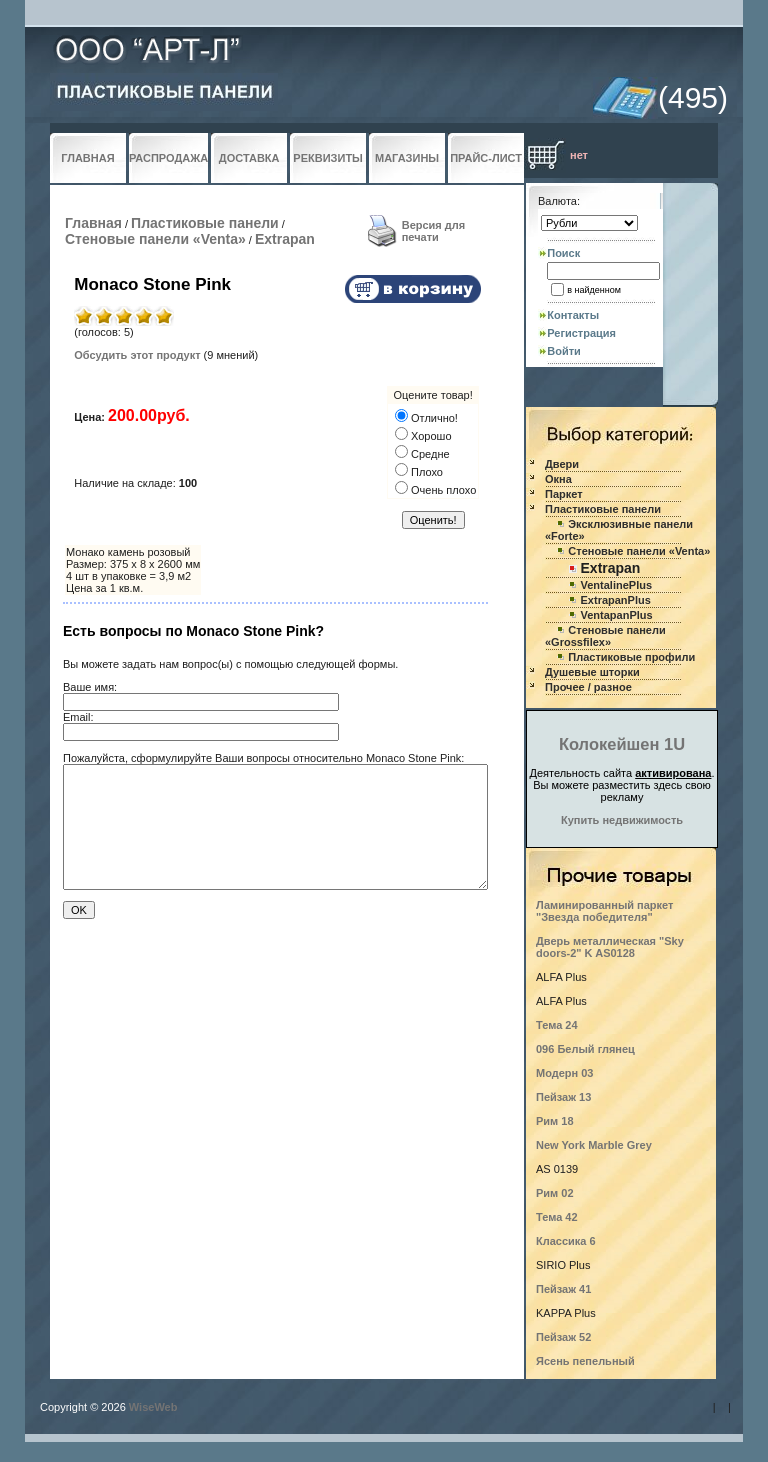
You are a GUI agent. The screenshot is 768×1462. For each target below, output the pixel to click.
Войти (564, 351)
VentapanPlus (617, 615)
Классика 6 (566, 1241)
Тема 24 (557, 1025)
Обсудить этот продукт (137, 355)
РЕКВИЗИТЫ (328, 158)
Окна (558, 479)
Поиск (563, 253)
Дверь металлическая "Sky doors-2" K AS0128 (610, 947)
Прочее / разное (588, 687)
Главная (93, 223)
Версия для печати (434, 231)
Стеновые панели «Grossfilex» (605, 636)
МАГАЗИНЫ (407, 158)
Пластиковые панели (205, 223)
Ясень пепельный (585, 1361)
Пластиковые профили (631, 657)
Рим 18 (555, 1121)
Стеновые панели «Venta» (155, 239)
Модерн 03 (565, 1073)
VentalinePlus (617, 585)
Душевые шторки (592, 672)
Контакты (573, 315)
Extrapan (285, 239)
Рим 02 (555, 1193)
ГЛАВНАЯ (87, 158)
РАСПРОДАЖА (168, 158)
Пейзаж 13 (563, 1097)
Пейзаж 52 (563, 1337)
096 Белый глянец (585, 1049)
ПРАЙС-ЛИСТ (486, 158)
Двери (562, 464)
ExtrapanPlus (616, 600)
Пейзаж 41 (563, 1289)
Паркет (564, 494)
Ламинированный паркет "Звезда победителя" (604, 911)
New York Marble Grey (594, 1145)
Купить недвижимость (622, 820)
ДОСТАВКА (249, 158)
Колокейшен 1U (622, 744)
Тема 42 (557, 1217)
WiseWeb (153, 1407)
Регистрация (581, 333)
